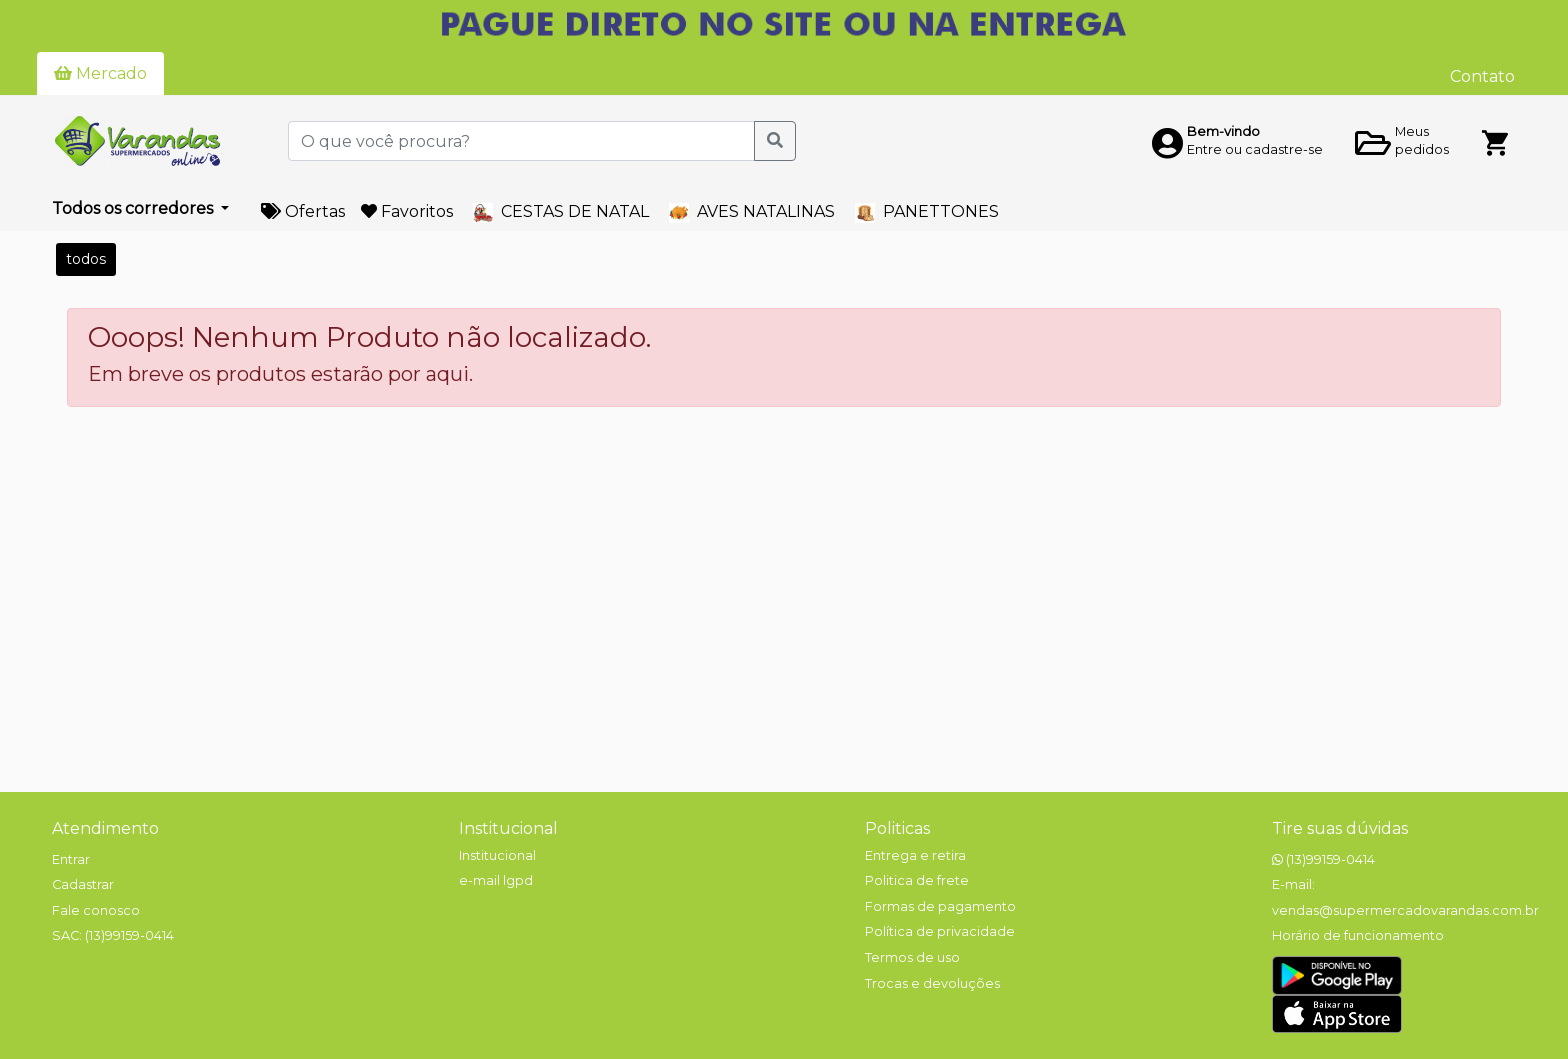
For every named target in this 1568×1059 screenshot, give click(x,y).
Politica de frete (917, 880)
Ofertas (303, 211)
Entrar (71, 859)
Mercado (100, 73)
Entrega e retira (915, 855)
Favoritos (407, 211)
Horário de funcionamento (1358, 935)
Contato (1482, 76)
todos (86, 259)
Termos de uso (912, 957)
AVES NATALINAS (752, 212)
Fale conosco (96, 910)
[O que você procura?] (521, 141)
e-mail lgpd (496, 880)
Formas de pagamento (940, 906)
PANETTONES (927, 212)
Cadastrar (83, 884)
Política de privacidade (940, 931)
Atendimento (105, 828)
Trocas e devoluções (932, 983)
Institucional (508, 828)
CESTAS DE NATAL (561, 212)
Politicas (897, 828)
